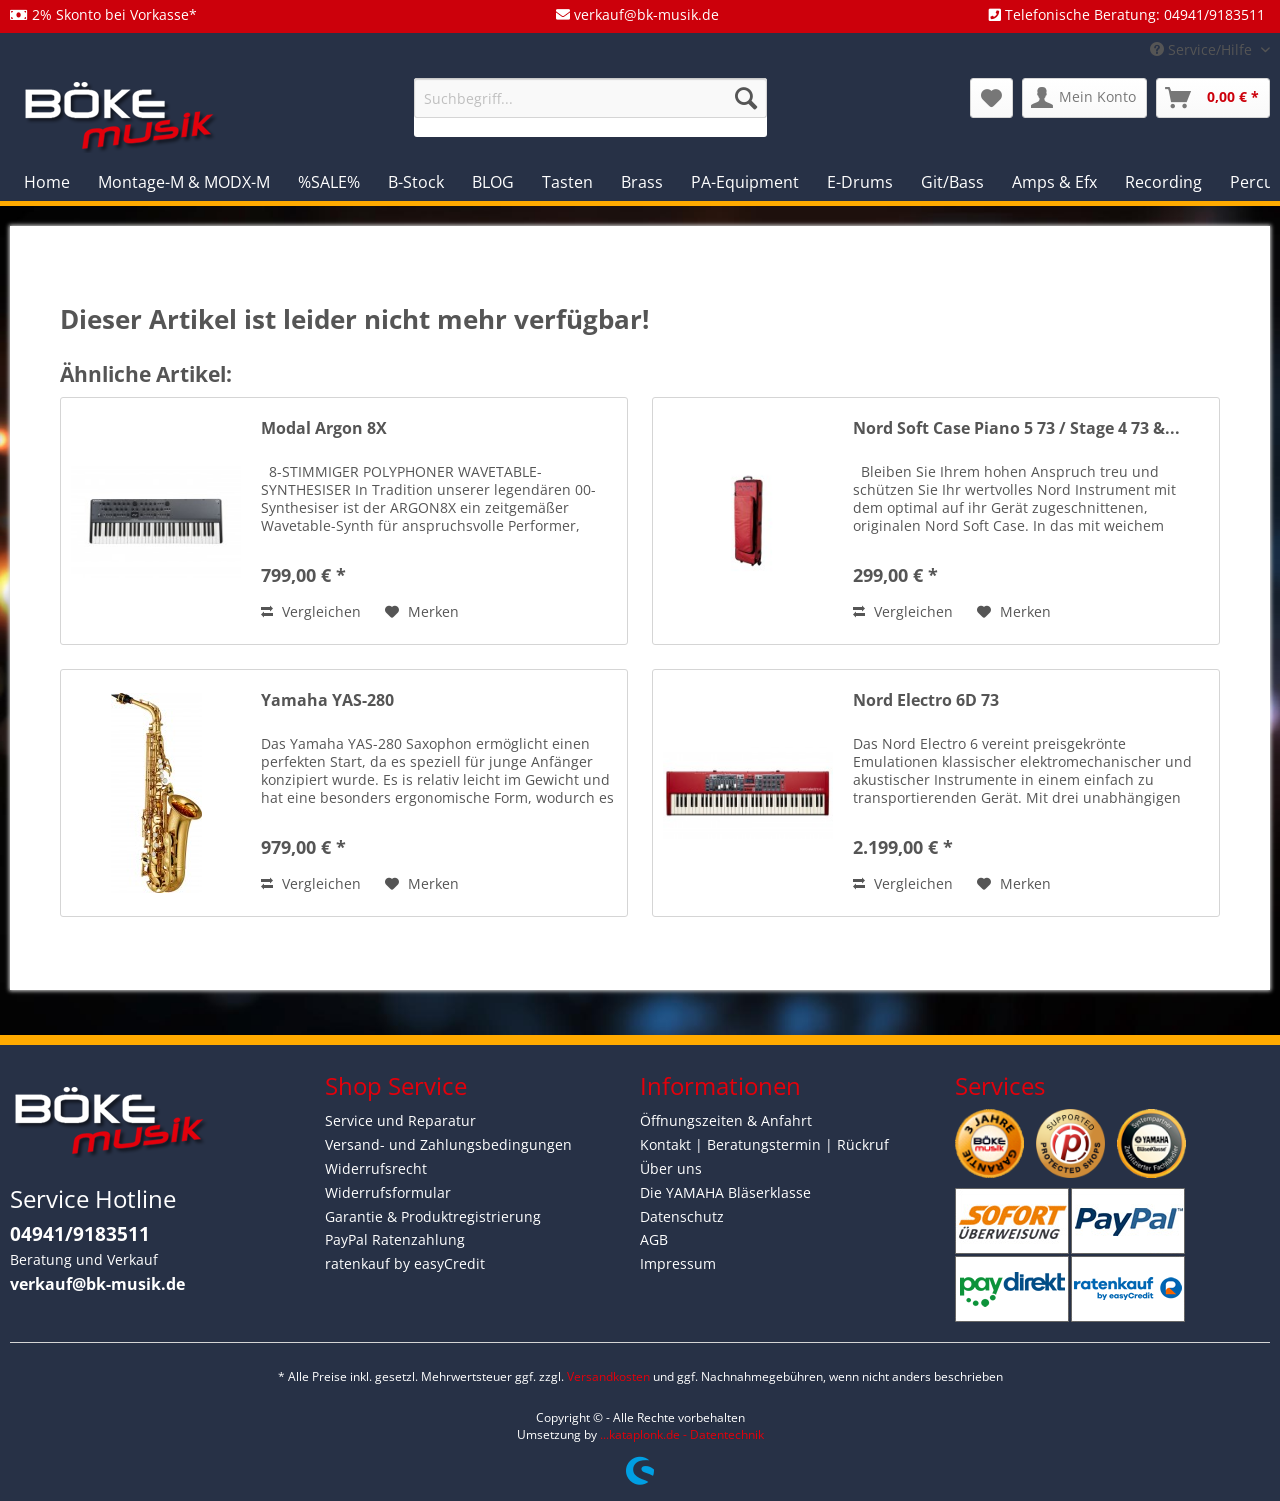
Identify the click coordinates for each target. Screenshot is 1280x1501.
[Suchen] (746, 98)
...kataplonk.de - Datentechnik (682, 1434)
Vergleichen (311, 611)
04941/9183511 (80, 1234)
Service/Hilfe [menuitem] (1203, 49)
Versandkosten (608, 1376)
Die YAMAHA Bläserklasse (725, 1192)
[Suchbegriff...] (590, 98)
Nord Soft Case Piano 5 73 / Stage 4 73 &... (1016, 428)
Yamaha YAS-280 (327, 700)
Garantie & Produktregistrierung (433, 1216)
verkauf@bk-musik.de (97, 1284)
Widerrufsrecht (376, 1168)
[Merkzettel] (991, 98)
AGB (654, 1239)
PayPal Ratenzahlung (395, 1239)
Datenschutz (682, 1216)
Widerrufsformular (388, 1192)
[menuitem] (590, 107)
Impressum (678, 1263)
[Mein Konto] (1084, 98)
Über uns (671, 1168)
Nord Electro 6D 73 (926, 700)
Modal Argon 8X (324, 428)
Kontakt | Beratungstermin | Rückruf (764, 1144)
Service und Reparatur (400, 1120)
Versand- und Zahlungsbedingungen (448, 1144)
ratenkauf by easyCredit (405, 1263)
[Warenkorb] (1213, 98)
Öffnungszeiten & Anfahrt (726, 1120)
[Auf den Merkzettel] (422, 612)
